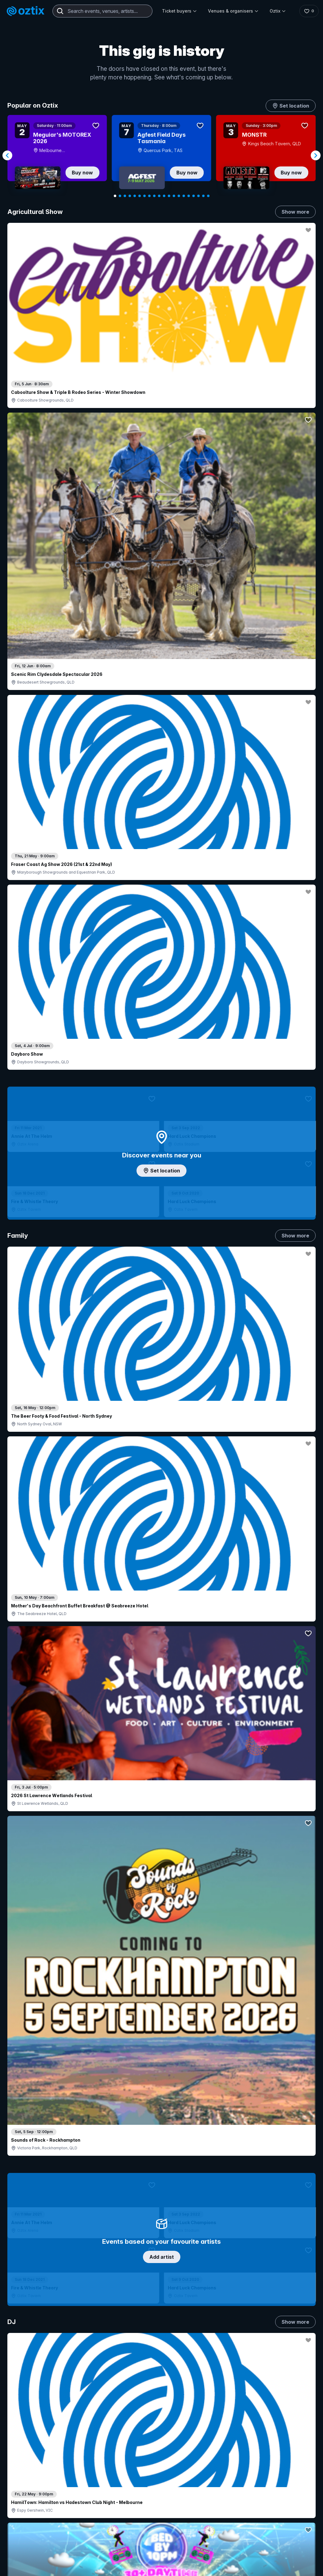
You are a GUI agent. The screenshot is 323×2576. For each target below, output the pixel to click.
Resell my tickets (35, 2488)
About (291, 2434)
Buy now (82, 173)
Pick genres (161, 1541)
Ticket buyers (179, 10)
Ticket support (33, 2480)
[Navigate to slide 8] (149, 195)
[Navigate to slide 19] (203, 195)
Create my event (149, 2461)
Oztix (278, 10)
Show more (295, 212)
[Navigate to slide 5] (134, 195)
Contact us (293, 2458)
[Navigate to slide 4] (129, 195)
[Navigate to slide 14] (178, 195)
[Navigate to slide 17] (193, 195)
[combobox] (102, 11)
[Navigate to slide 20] (208, 195)
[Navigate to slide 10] (159, 195)
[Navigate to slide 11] (164, 195)
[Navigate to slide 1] (115, 195)
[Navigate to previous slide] (7, 155)
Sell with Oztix (146, 2451)
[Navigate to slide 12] (169, 195)
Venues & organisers (233, 10)
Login (199, 2425)
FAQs (291, 2445)
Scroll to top (162, 2345)
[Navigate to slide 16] (188, 195)
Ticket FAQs (30, 2472)
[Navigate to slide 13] (173, 195)
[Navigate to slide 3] (124, 195)
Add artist (161, 664)
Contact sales (211, 2438)
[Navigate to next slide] (316, 155)
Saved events (32, 2455)
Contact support (69, 2428)
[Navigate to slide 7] (144, 195)
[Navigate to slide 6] (139, 195)
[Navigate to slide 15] (183, 195)
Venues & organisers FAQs (159, 2471)
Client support (146, 2481)
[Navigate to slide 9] (154, 195)
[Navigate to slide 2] (119, 195)
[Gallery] (161, 155)
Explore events (33, 2445)
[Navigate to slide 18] (198, 195)
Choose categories (161, 1129)
